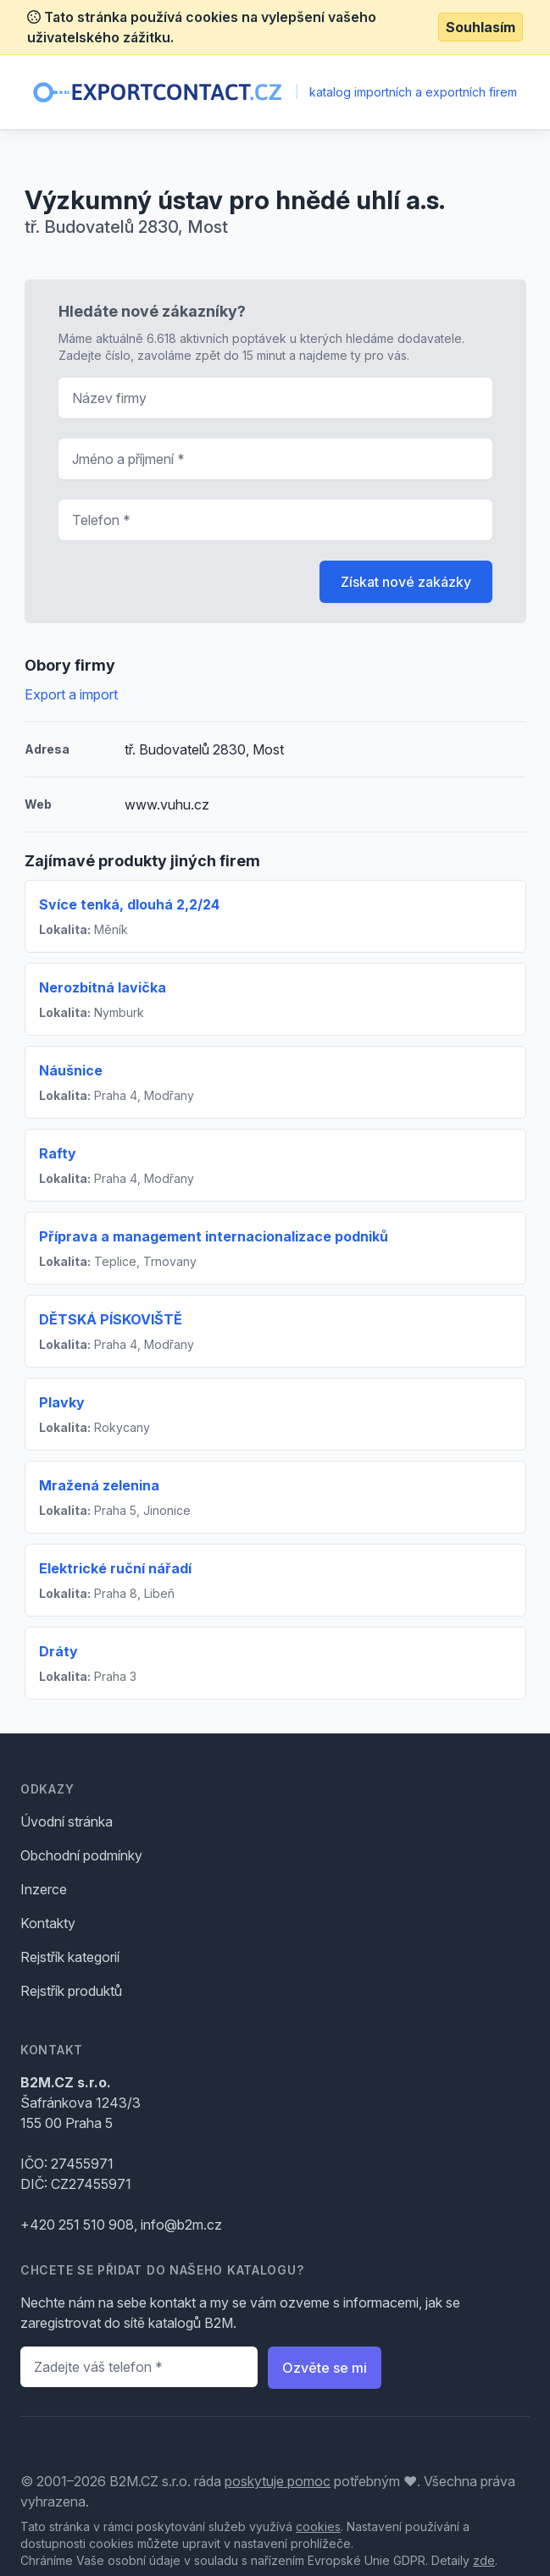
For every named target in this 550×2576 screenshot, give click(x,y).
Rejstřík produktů (71, 1990)
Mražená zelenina (99, 1485)
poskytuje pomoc (278, 2481)
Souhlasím (480, 27)
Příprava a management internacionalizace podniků (213, 1236)
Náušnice (71, 1070)
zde (484, 2560)
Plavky (62, 1402)
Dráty (58, 1651)
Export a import (71, 694)
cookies (318, 2526)
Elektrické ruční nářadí (115, 1568)
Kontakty (47, 1923)
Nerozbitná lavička (102, 987)
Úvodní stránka (66, 1821)
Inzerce (43, 1889)
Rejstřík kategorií (69, 1957)
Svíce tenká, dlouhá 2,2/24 (129, 904)
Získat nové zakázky (406, 581)
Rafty (57, 1153)
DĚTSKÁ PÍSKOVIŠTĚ (110, 1319)
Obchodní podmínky (81, 1855)
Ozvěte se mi (324, 2367)
